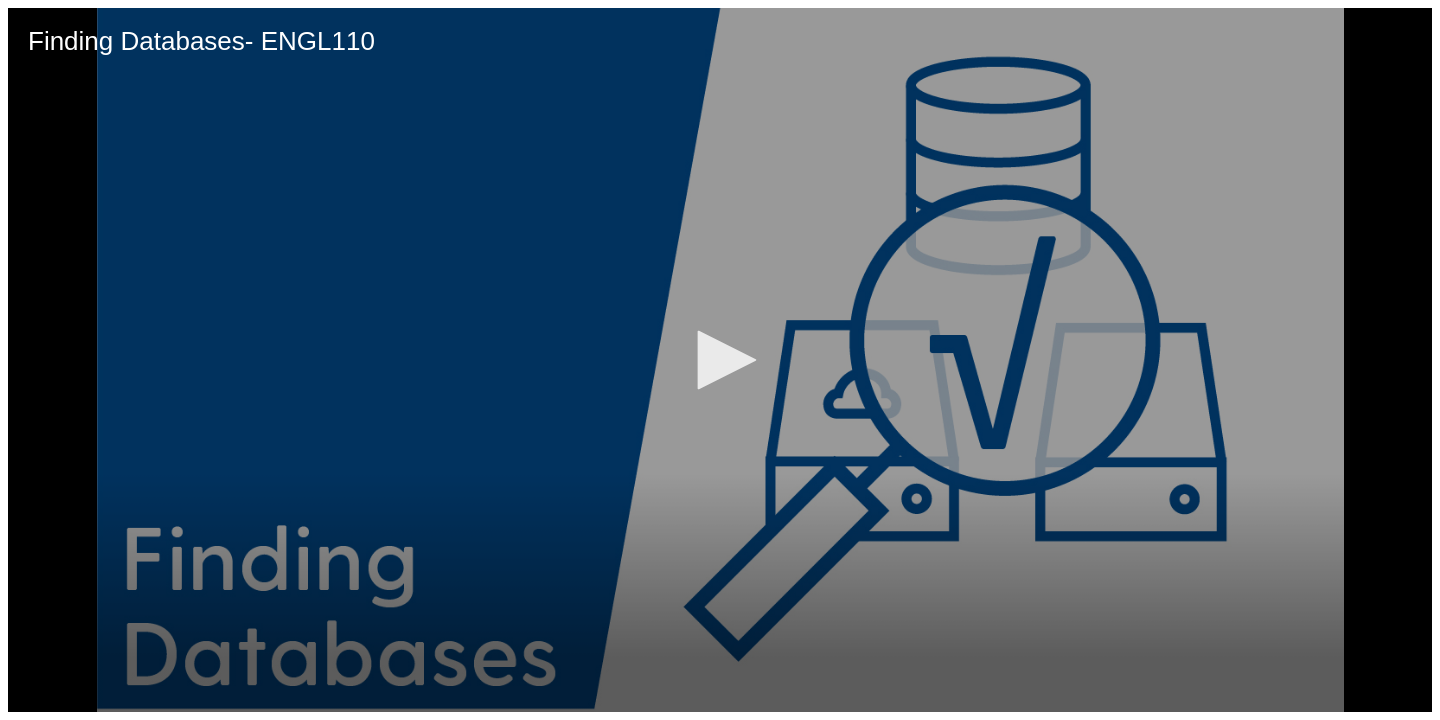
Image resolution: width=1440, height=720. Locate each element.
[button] (720, 360)
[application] (720, 360)
